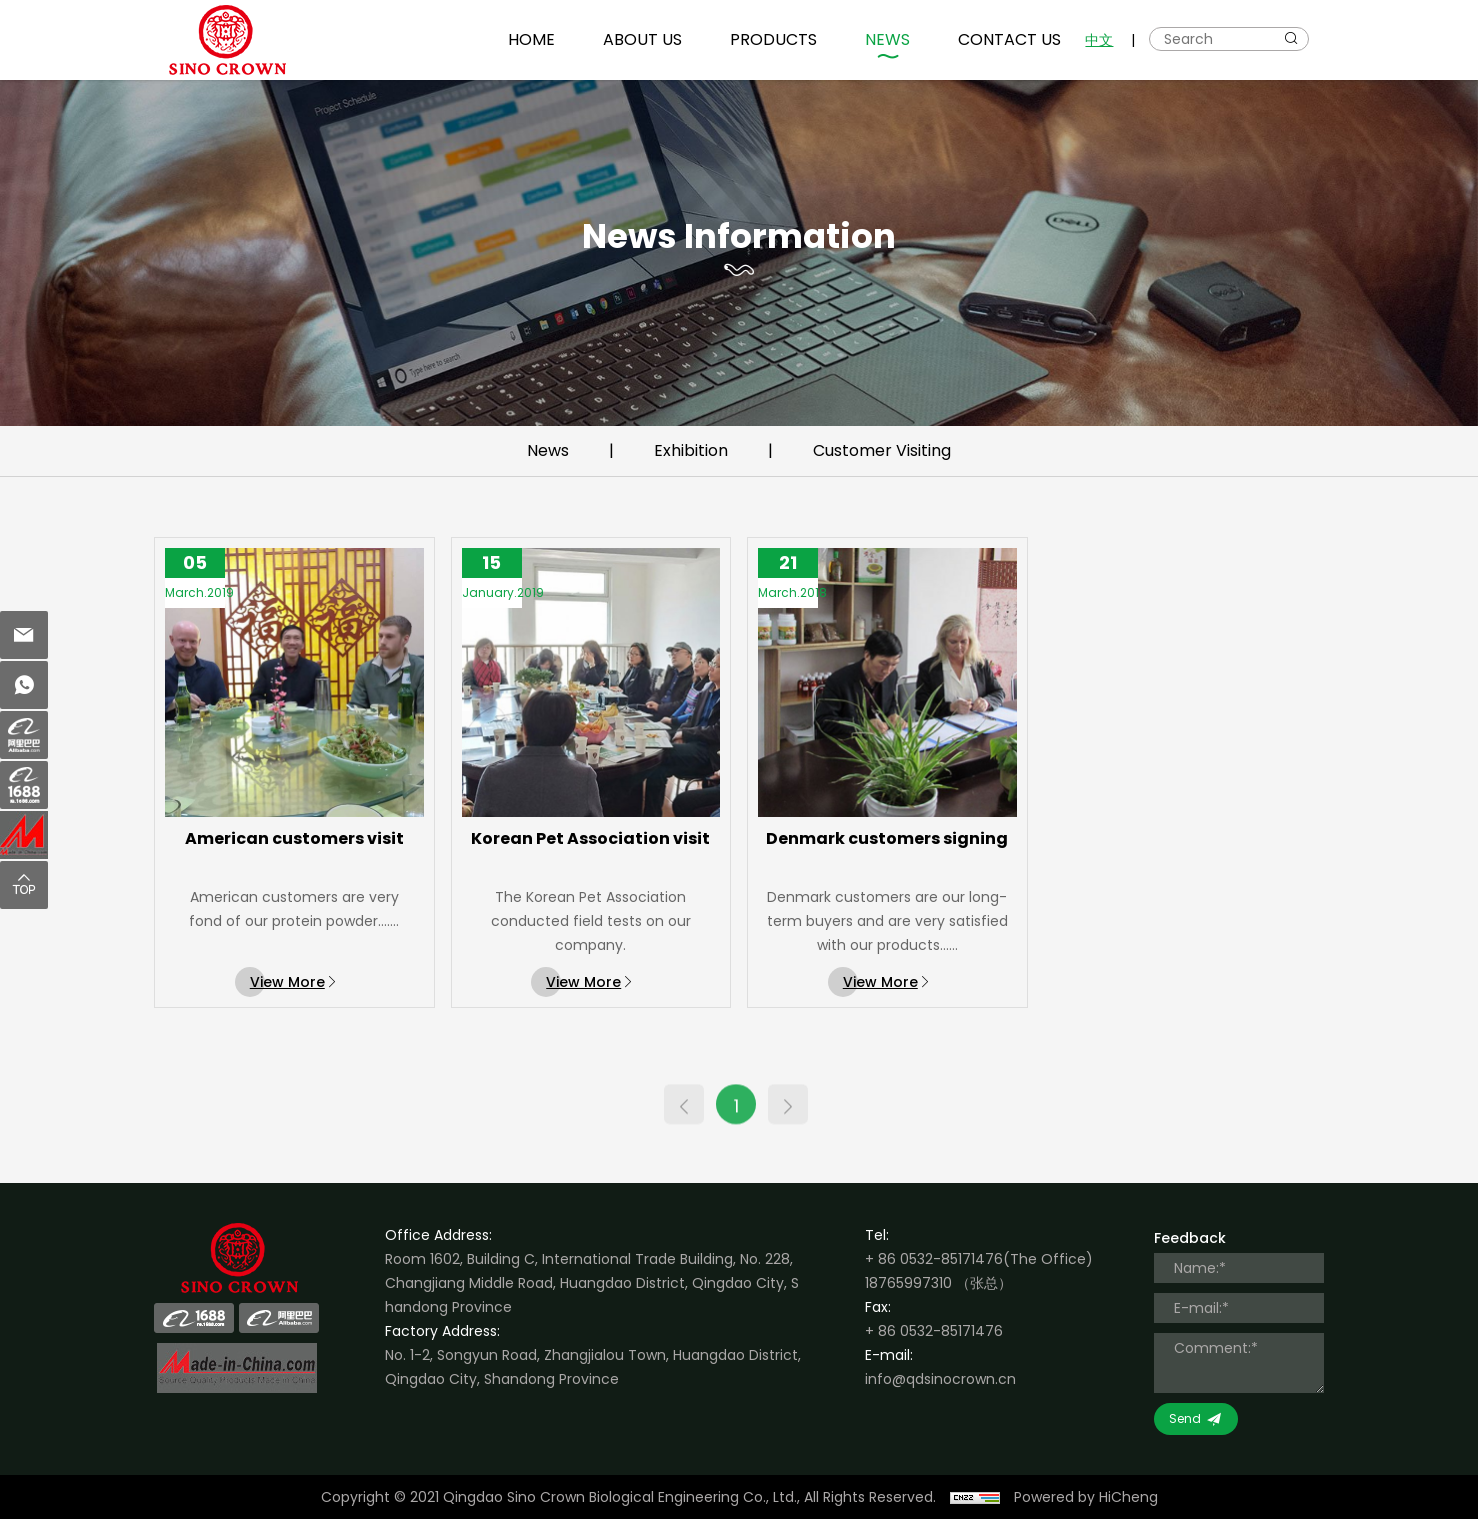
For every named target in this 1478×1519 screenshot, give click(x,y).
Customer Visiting (882, 450)
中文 (1099, 40)
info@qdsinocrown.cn (940, 1379)
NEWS (887, 39)
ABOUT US (642, 39)
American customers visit (294, 852)
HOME (531, 39)
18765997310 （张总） (938, 1283)
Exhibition (691, 450)
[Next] (788, 1119)
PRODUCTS (773, 39)
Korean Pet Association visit (590, 852)
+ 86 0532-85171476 (934, 1259)
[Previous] (684, 1119)
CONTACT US (1009, 39)
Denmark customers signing (887, 852)
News (548, 450)
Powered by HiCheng (1086, 1497)
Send (1185, 1418)
